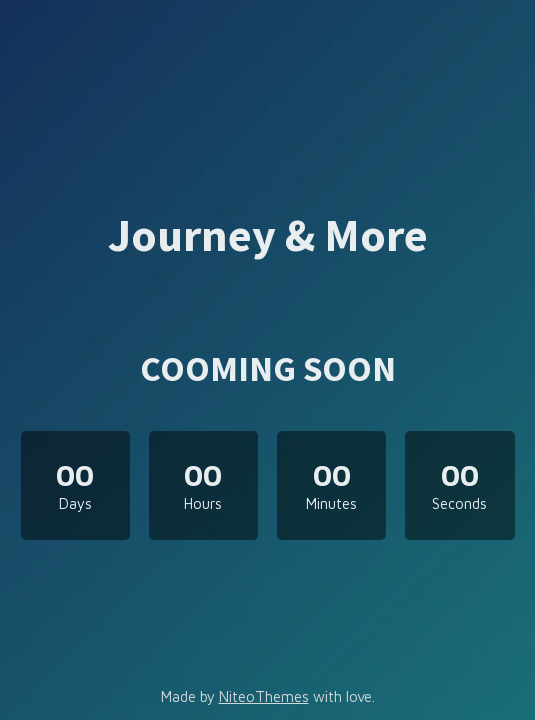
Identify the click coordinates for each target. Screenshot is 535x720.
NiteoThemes (264, 696)
